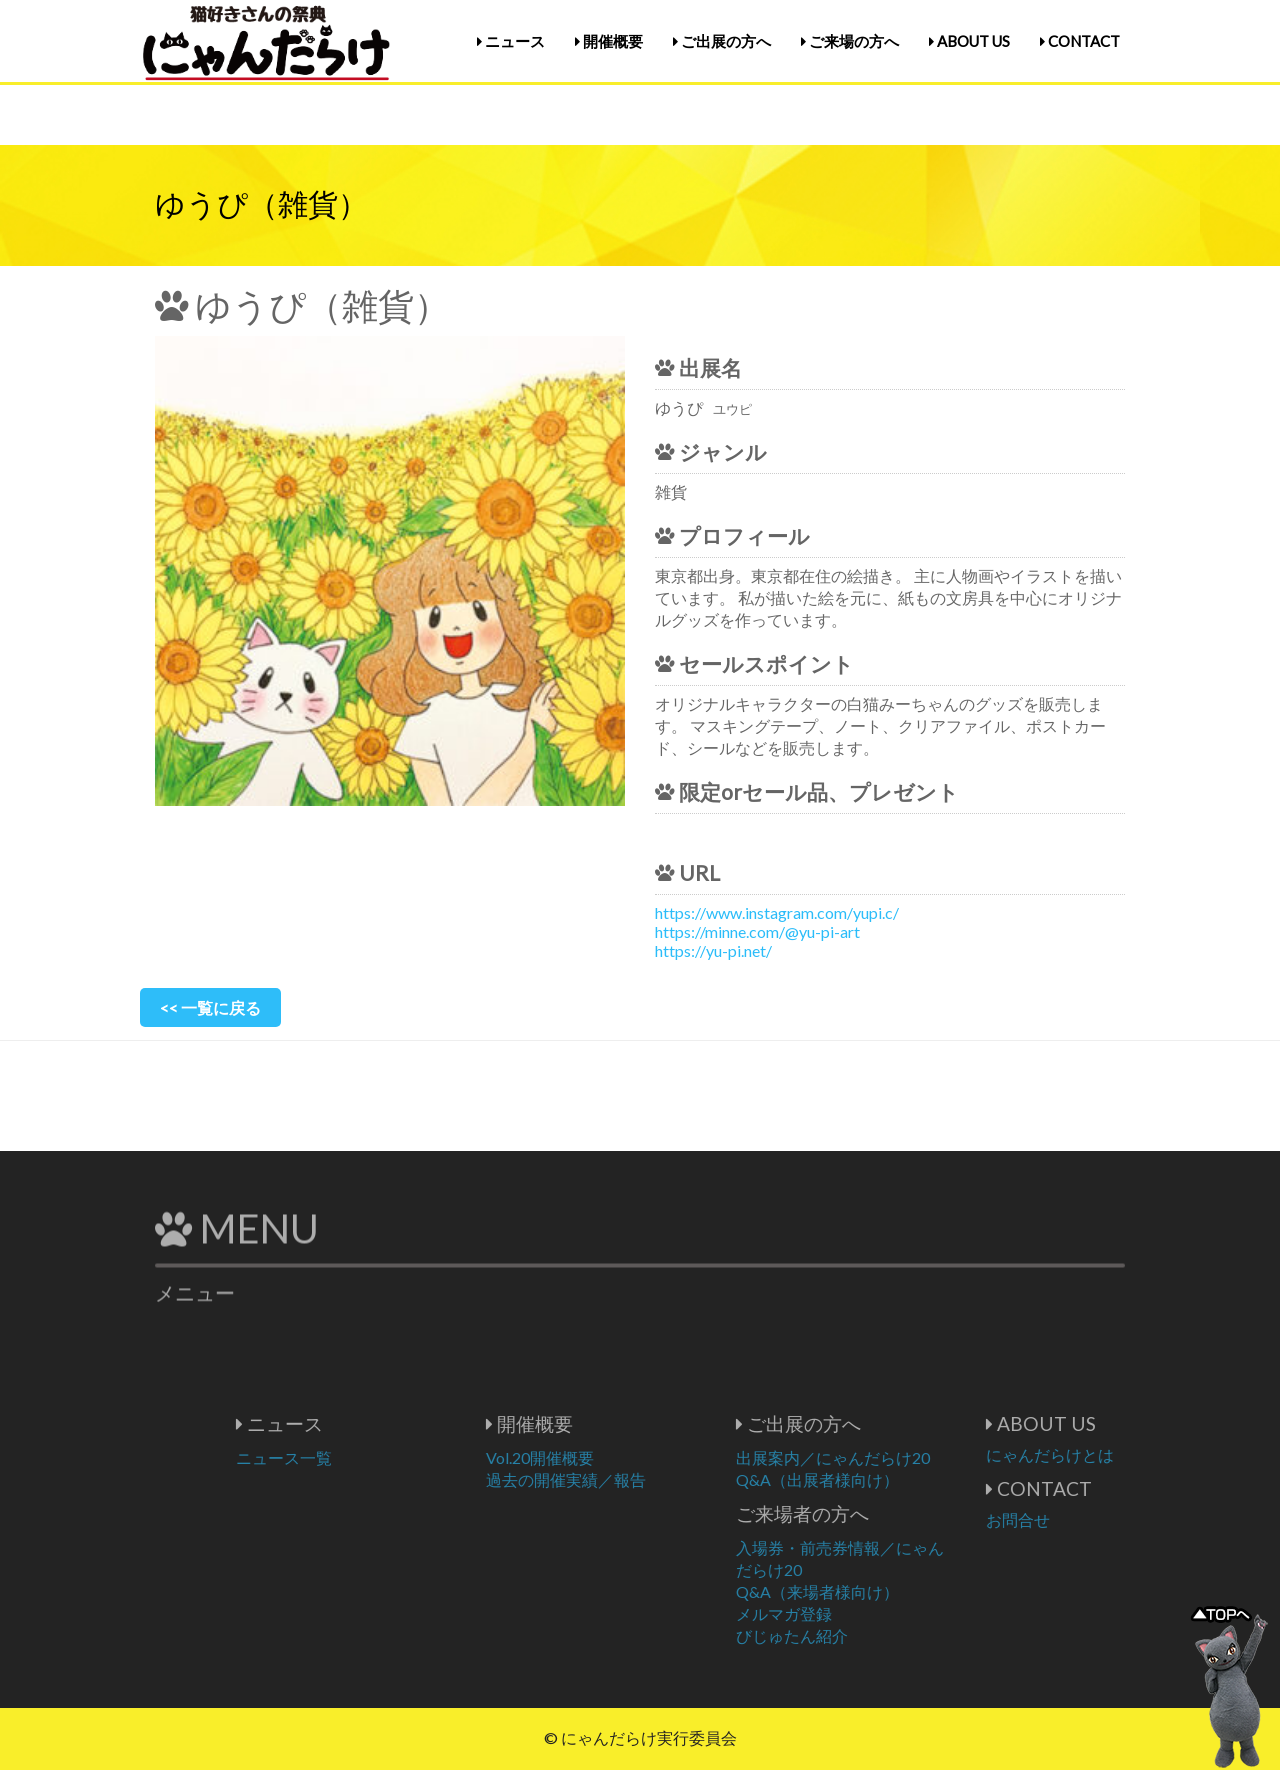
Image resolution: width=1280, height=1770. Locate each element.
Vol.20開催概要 (606, 1457)
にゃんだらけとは (1116, 1454)
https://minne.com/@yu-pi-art (757, 931)
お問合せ (1084, 1519)
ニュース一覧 (350, 1457)
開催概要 (609, 41)
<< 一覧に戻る (210, 1007)
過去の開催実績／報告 (632, 1479)
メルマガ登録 (850, 1613)
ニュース (511, 41)
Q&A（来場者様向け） (883, 1591)
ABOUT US (969, 41)
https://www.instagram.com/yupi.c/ (777, 912)
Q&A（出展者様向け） (883, 1479)
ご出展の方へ (722, 41)
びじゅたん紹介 (858, 1635)
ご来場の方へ (850, 41)
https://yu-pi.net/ (713, 950)
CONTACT (1080, 41)
